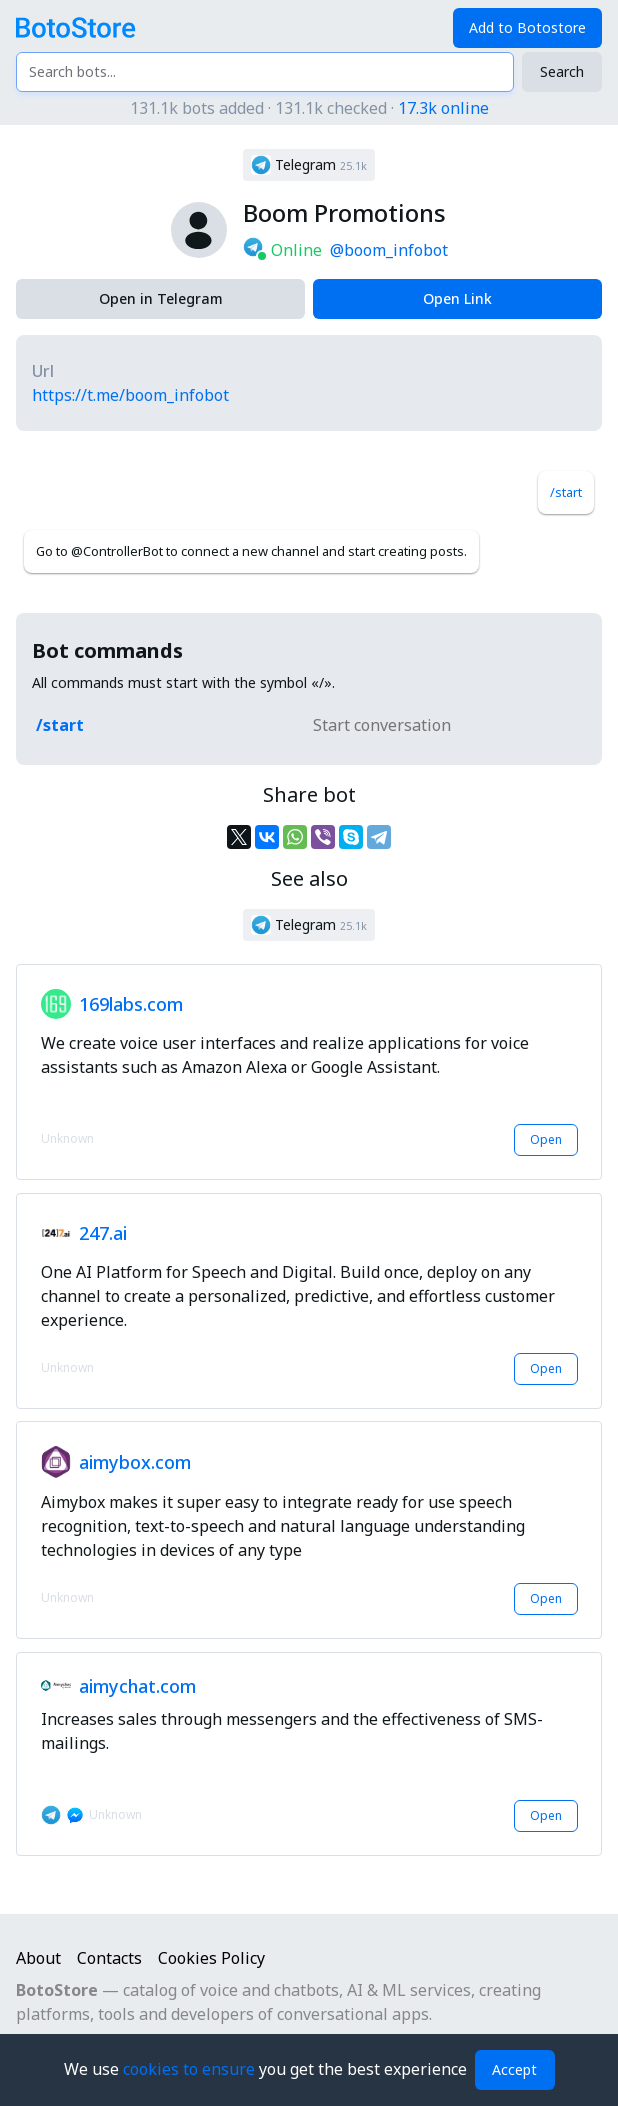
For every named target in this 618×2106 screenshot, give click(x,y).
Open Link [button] (457, 298)
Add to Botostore (527, 27)
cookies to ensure (191, 2069)
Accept (514, 2069)
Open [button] (546, 1139)
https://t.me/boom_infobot (130, 395)
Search (562, 71)
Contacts (109, 1958)
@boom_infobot (389, 250)
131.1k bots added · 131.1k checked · (309, 108)
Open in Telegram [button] (161, 298)
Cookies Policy (211, 1958)
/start (566, 492)
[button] (309, 165)
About (38, 1958)
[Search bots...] (265, 72)
